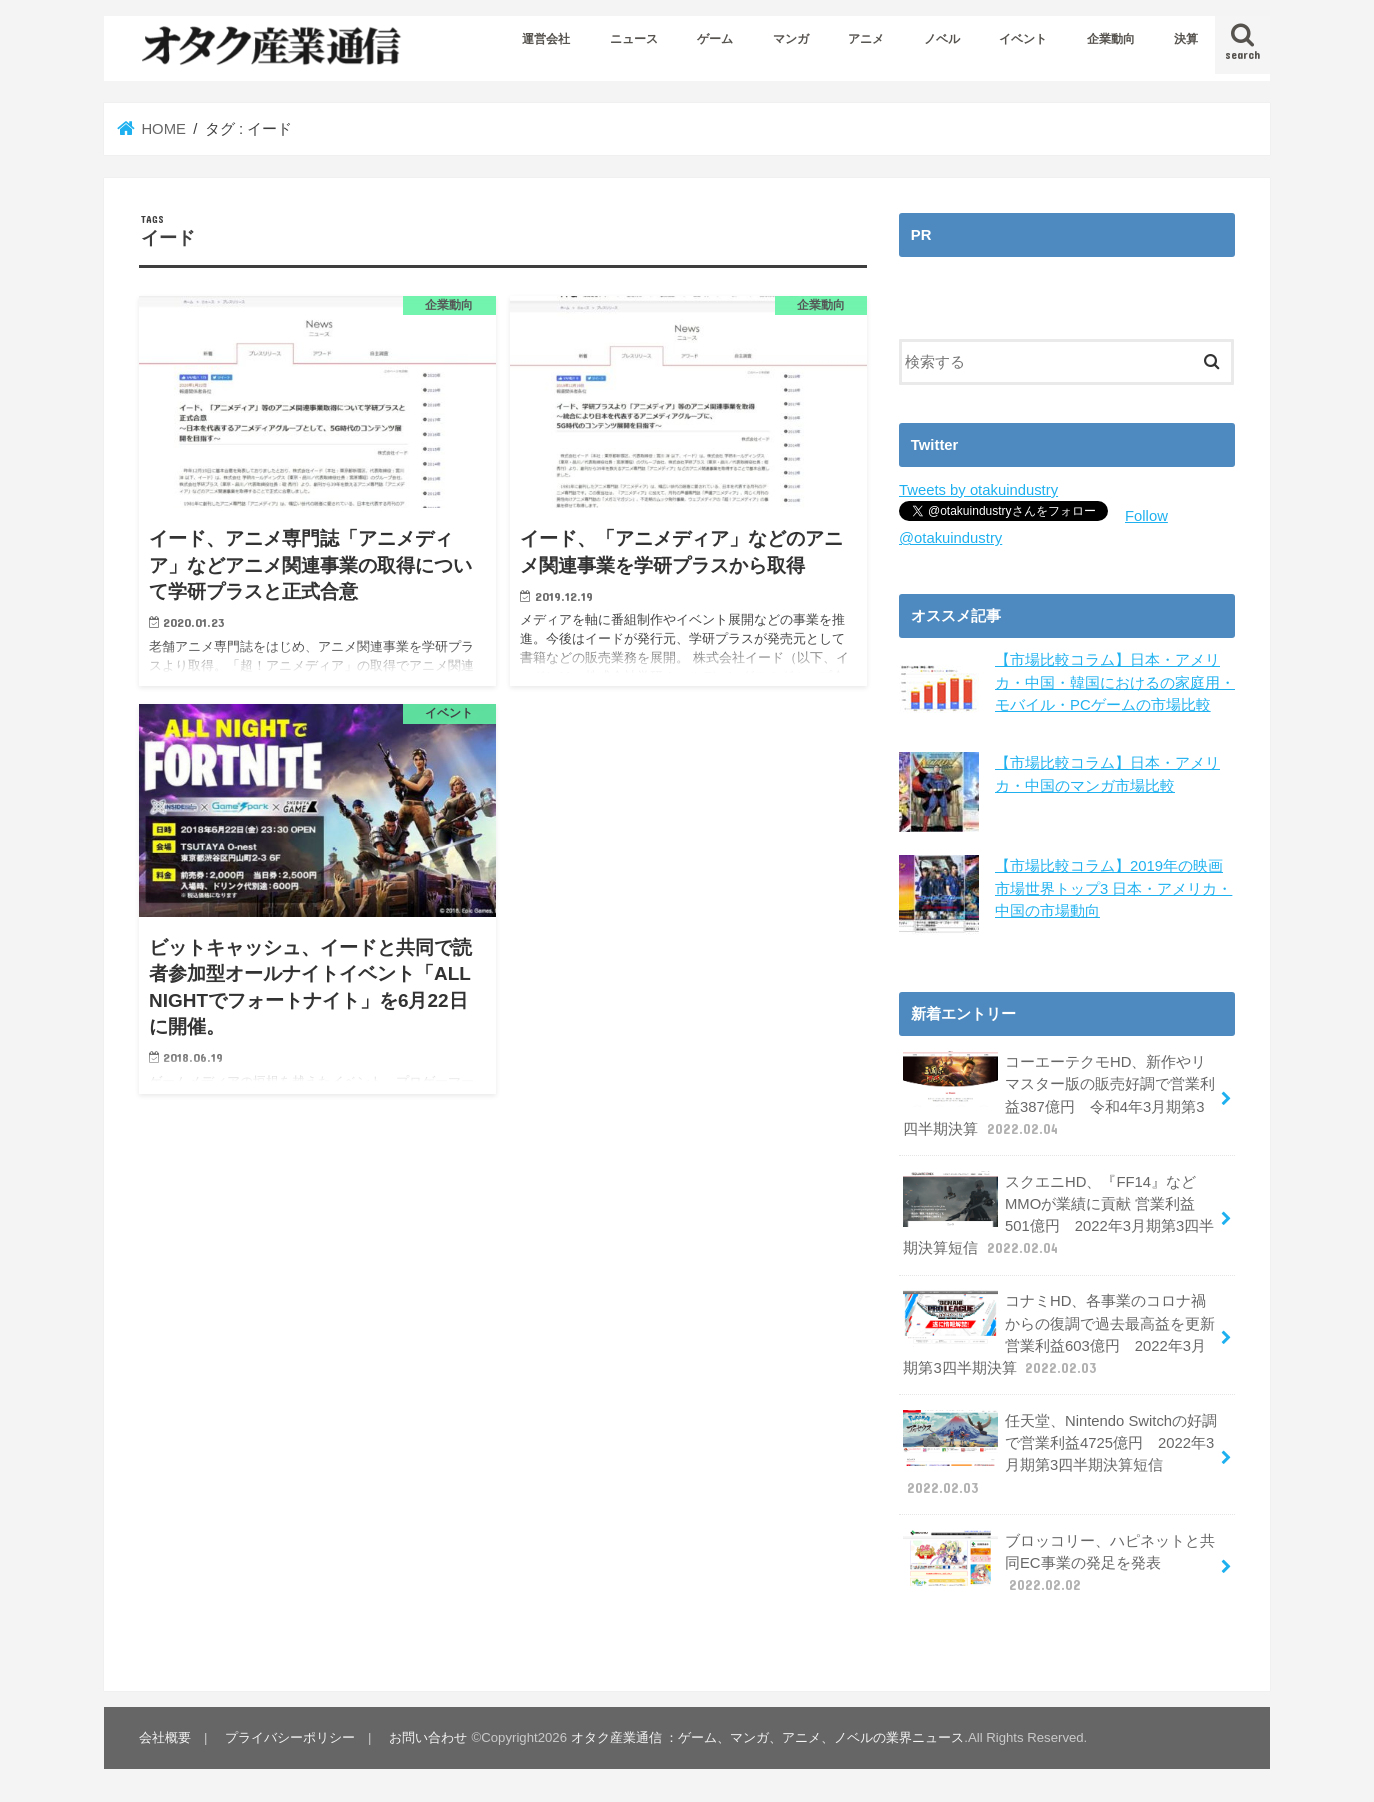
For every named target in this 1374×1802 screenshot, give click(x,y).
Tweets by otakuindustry (978, 490)
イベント (1023, 39)
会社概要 (165, 1737)
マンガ (791, 39)
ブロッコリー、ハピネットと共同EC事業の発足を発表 (1059, 1561)
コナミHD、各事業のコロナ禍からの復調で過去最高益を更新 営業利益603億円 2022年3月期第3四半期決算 (1059, 1334)
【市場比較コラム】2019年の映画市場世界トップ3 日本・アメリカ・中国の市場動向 (1113, 888)
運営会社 (546, 39)
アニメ (866, 39)
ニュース (634, 39)
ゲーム (715, 39)
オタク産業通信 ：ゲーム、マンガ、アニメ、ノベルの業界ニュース (768, 1737)
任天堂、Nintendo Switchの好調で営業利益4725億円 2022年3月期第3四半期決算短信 (1060, 1454)
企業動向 (1111, 39)
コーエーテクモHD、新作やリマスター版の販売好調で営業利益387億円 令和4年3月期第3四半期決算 (1059, 1095)
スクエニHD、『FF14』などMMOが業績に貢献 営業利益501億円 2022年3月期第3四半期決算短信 (1058, 1215)
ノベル (942, 39)
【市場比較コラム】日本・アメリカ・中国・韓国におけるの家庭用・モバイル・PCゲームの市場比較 (1115, 682)
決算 (1186, 39)
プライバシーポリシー (290, 1737)
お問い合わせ (428, 1737)
